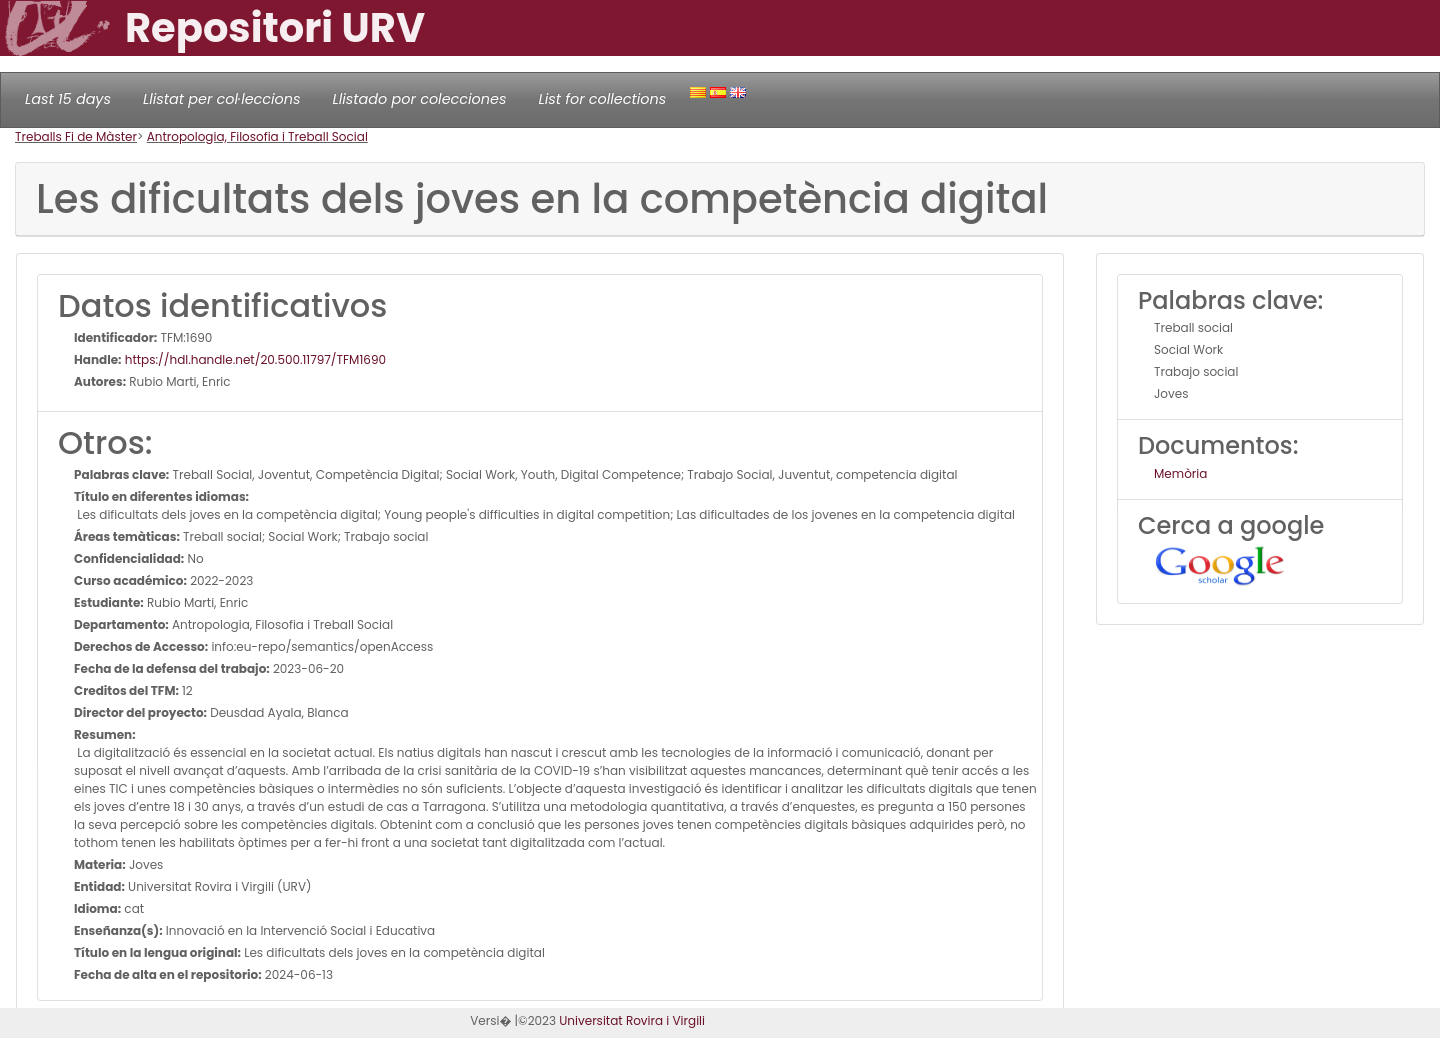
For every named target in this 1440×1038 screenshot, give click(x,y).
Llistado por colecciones (420, 99)
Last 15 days (68, 99)
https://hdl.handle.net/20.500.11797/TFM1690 (254, 359)
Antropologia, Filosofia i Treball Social (257, 136)
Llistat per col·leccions (222, 99)
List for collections (602, 99)
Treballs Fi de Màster (76, 136)
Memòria (1180, 473)
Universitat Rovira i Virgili (632, 1020)
